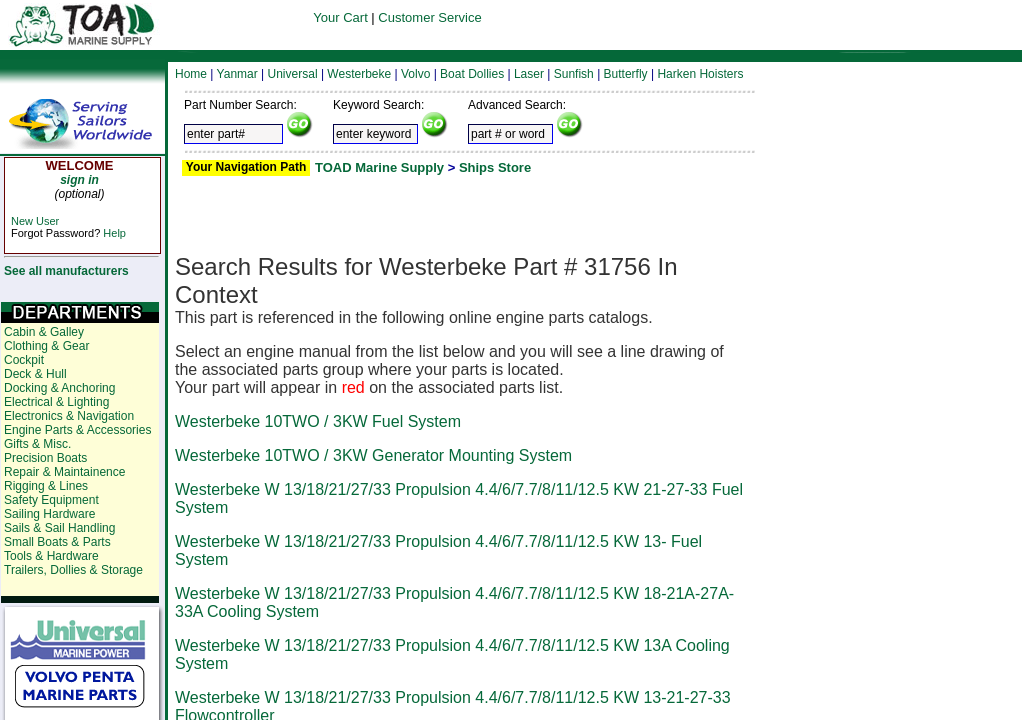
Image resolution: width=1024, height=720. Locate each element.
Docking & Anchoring (59, 388)
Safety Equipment (51, 500)
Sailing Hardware (49, 514)
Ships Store (495, 167)
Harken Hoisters (700, 74)
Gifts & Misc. (37, 444)
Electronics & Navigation (69, 416)
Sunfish (574, 74)
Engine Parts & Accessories (77, 430)
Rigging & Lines (46, 486)
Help (114, 233)
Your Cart (340, 17)
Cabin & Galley (44, 332)
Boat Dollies (472, 74)
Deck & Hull (35, 374)
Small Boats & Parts (57, 542)
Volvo (415, 74)
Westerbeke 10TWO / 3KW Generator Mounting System (373, 455)
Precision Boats (45, 458)
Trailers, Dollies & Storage (73, 570)
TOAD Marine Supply (379, 167)
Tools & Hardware (51, 556)
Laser (529, 74)
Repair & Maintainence (64, 472)
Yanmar (237, 74)
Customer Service (429, 17)
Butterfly (626, 74)
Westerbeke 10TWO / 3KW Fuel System (318, 421)
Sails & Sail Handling (59, 528)
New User (35, 221)
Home (191, 74)
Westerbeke (359, 74)
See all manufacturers (66, 271)
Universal (293, 74)
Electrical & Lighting (56, 402)
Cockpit (24, 360)
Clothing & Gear (46, 346)
